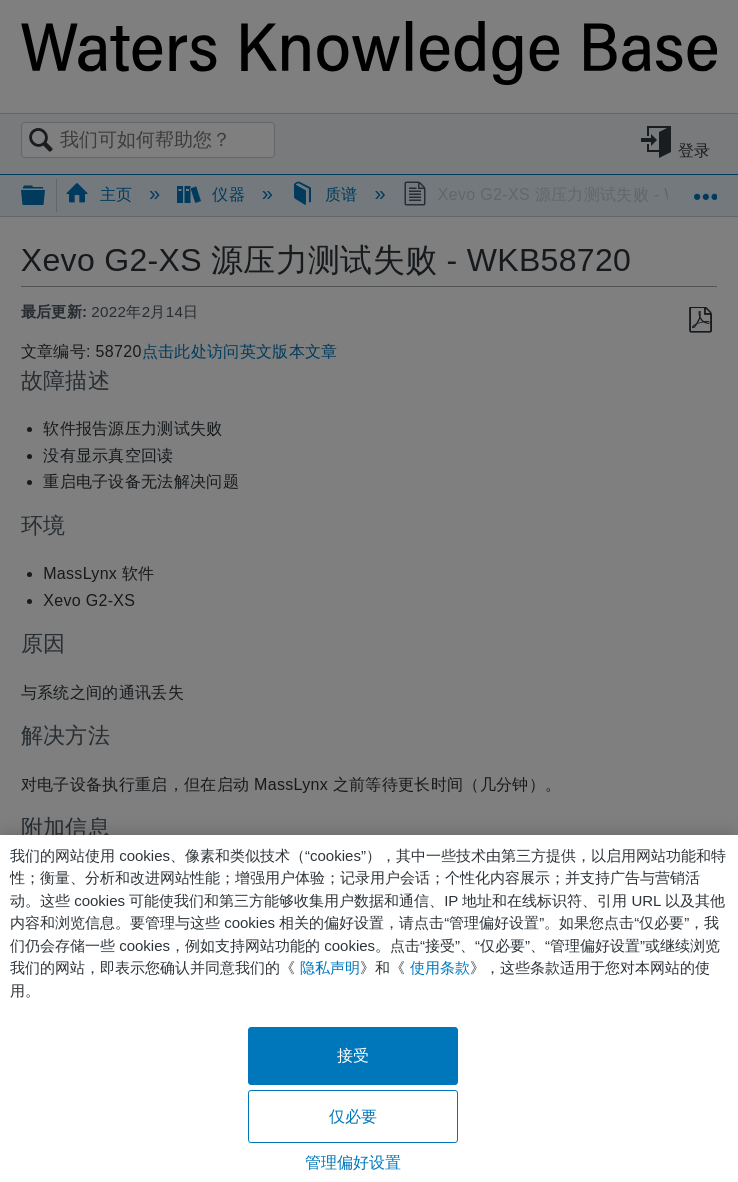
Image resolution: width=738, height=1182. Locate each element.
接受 (353, 1055)
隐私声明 (330, 967)
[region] (369, 1008)
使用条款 (440, 967)
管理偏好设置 (353, 1162)
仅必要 (353, 1116)
